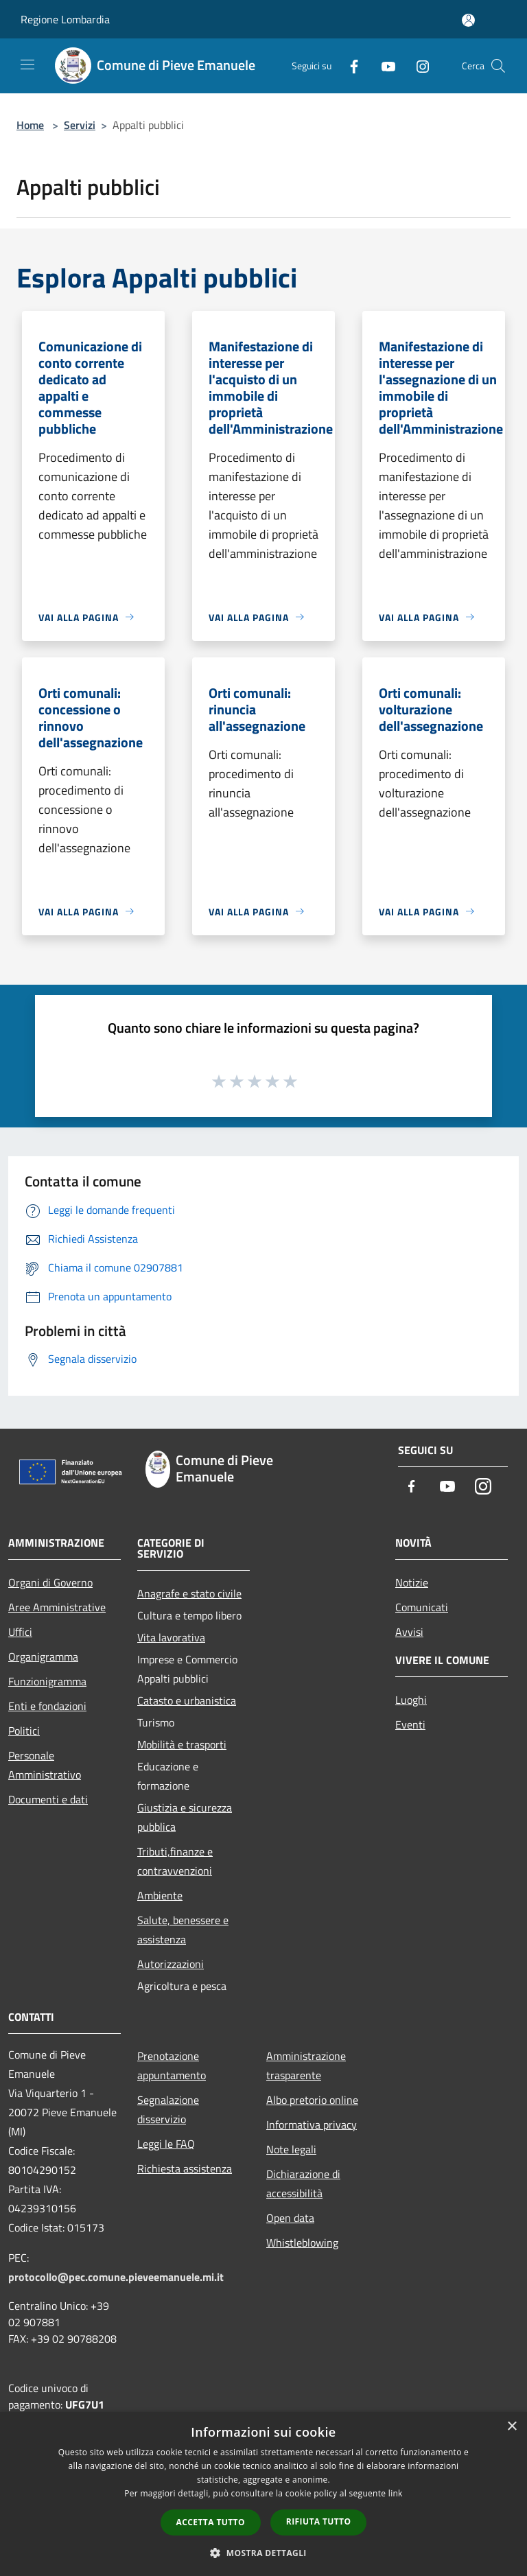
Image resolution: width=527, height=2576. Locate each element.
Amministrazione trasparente (306, 2065)
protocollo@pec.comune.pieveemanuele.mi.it (116, 2277)
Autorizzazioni (170, 1964)
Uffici (20, 1632)
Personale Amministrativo (44, 1765)
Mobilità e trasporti (181, 1744)
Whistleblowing (302, 2242)
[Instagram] (417, 65)
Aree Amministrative (57, 1607)
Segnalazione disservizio (168, 2109)
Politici (24, 1730)
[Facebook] (348, 65)
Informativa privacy (311, 2124)
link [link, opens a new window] (395, 2493)
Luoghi (411, 1699)
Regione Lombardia (65, 19)
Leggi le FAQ (166, 2143)
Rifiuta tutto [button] (318, 2521)
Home (30, 125)
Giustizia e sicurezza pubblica (184, 1817)
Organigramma (43, 1656)
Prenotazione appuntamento (171, 2065)
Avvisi (409, 1632)
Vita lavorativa (171, 1637)
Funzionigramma (47, 1681)
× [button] (511, 2427)
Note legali (291, 2149)
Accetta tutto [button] (210, 2522)
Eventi (410, 1724)
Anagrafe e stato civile (189, 1593)
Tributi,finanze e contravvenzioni (175, 1861)
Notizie (411, 1582)
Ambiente (160, 1895)
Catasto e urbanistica (186, 1700)
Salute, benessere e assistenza (183, 1929)
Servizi (79, 125)
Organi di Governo (50, 1582)
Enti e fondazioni (47, 1706)
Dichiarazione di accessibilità (303, 2183)
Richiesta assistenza (184, 2168)
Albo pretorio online (312, 2100)
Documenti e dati (48, 1799)
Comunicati (421, 1607)
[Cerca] (498, 66)
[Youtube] (383, 65)
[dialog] (263, 2494)
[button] (263, 2553)
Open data (290, 2218)
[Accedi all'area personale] (468, 20)
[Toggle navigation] (27, 64)
